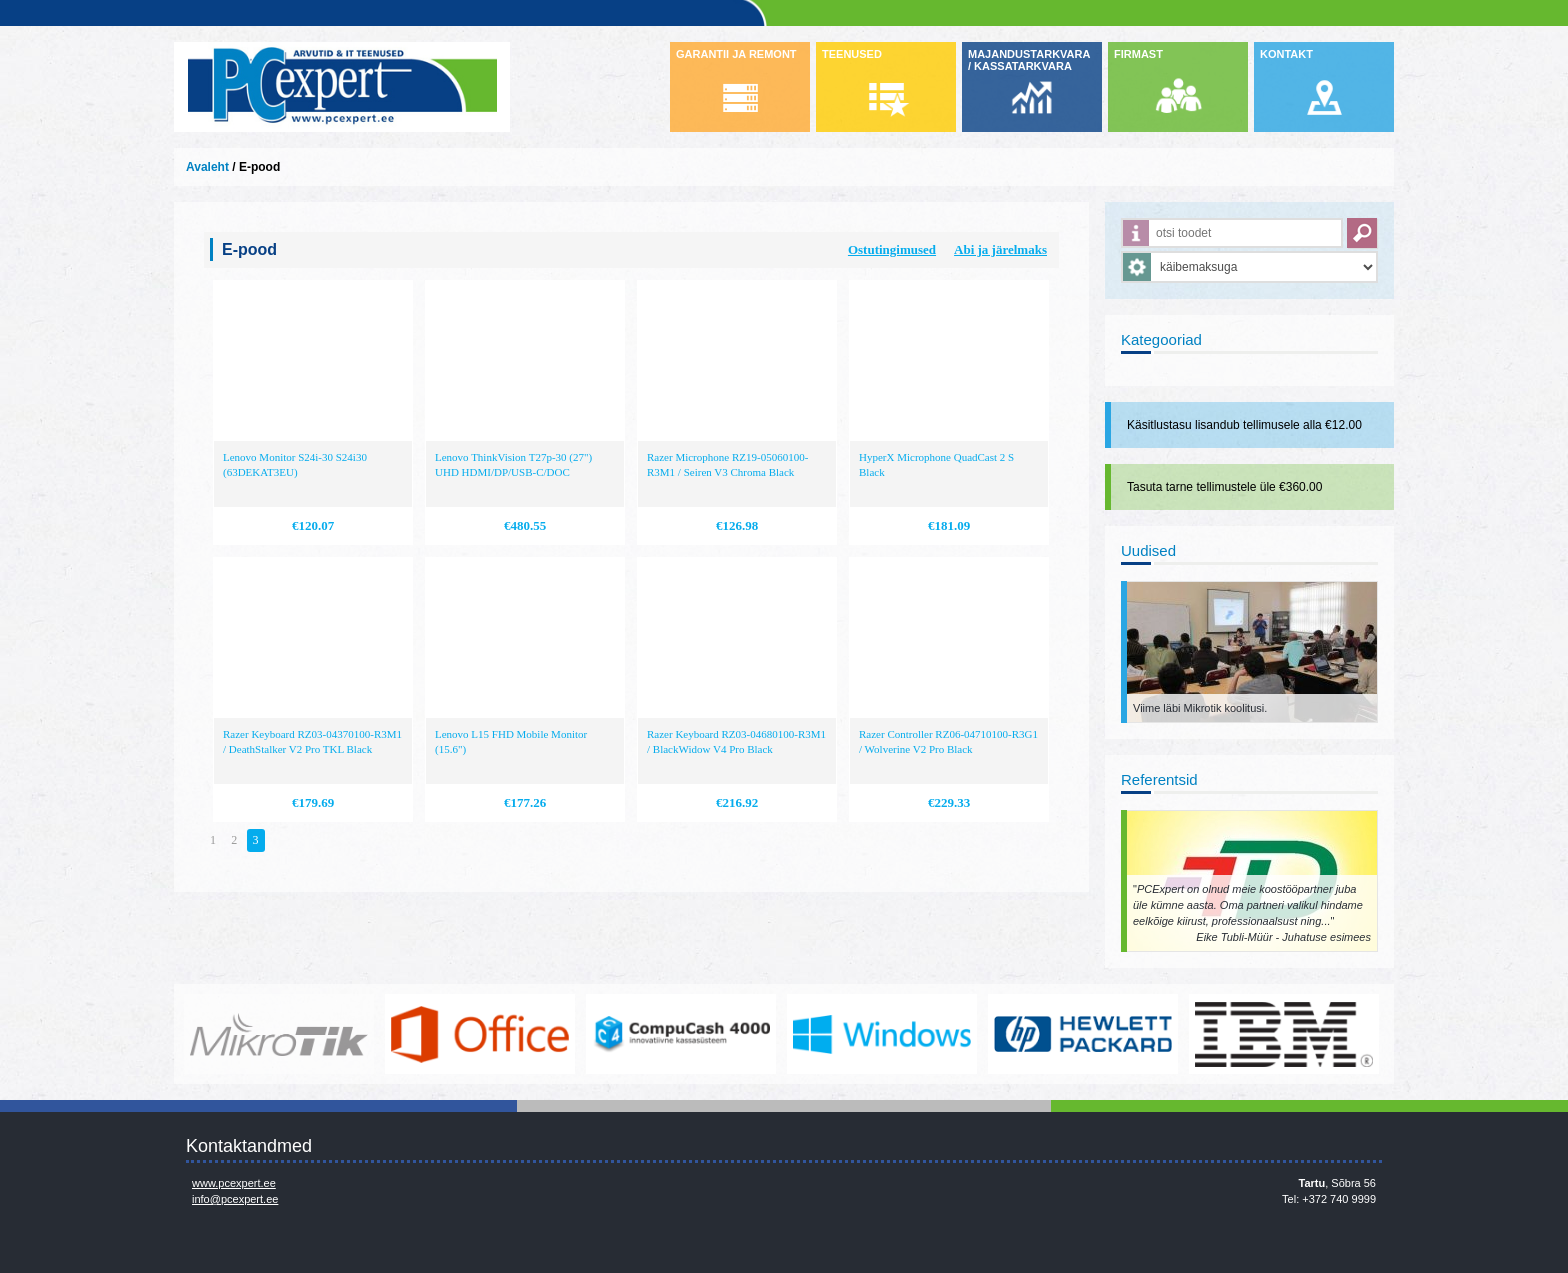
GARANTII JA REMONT (736, 54)
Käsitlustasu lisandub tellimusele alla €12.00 (1244, 425)
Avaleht (207, 167)
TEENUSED (852, 54)
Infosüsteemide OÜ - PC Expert (342, 87)
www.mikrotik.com (279, 1034)
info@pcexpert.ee (235, 1199)
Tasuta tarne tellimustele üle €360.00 (1224, 487)
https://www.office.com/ (480, 1034)
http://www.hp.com (1083, 1034)
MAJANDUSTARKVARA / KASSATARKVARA (1029, 60)
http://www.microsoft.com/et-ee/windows (882, 1034)
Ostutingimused (892, 249)
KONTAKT (1286, 54)
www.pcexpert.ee (234, 1183)
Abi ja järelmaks (1000, 249)
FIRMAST (1138, 54)
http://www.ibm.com (1284, 1034)
